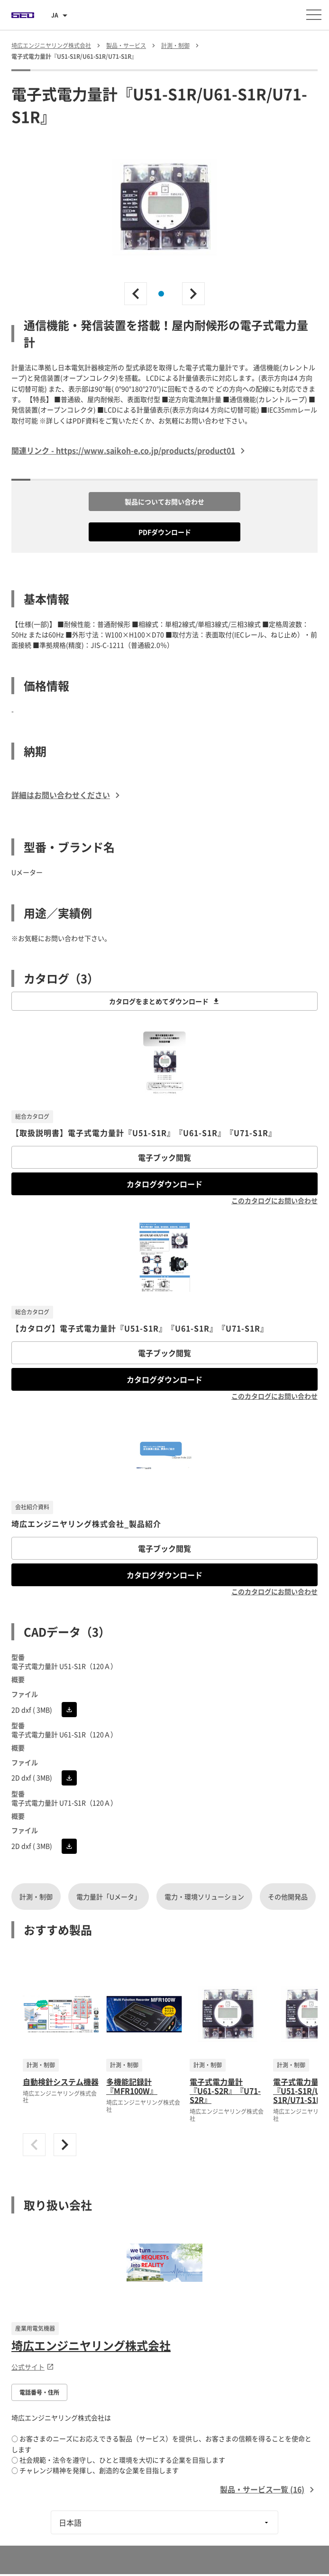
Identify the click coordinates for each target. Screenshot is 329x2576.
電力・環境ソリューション (204, 1896)
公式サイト (32, 2366)
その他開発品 (288, 1896)
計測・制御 (36, 1896)
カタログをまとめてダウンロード (164, 1001)
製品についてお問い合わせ (164, 501)
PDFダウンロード (164, 532)
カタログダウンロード (164, 1184)
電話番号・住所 (39, 2392)
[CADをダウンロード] (69, 1709)
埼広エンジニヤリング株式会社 (91, 2345)
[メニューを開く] (314, 14)
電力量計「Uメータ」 (108, 1896)
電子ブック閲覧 (164, 1157)
